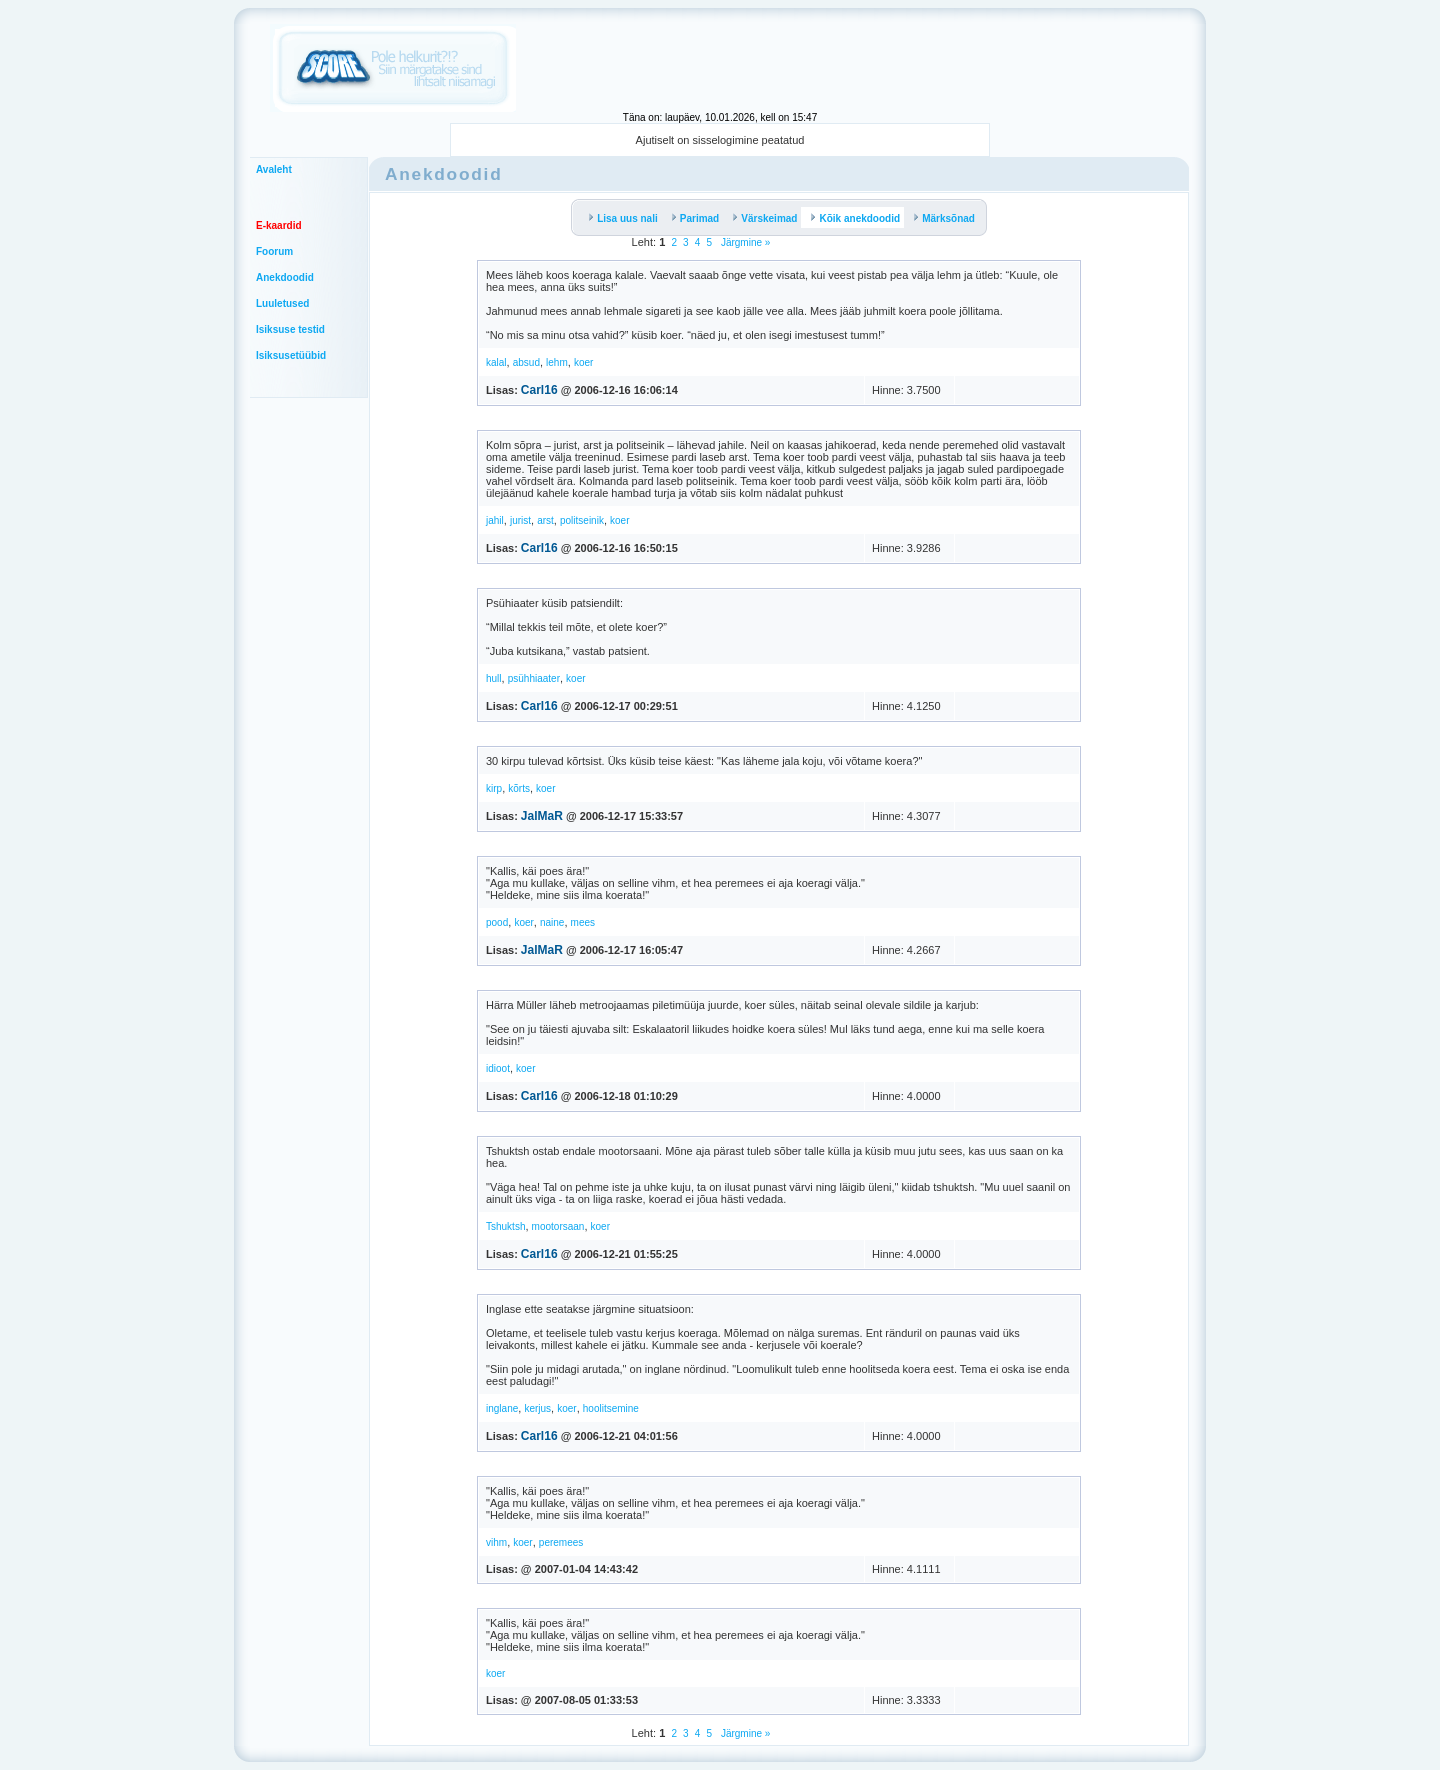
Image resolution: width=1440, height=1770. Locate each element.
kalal (496, 362)
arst (545, 520)
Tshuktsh (505, 1226)
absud (526, 362)
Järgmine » (744, 242)
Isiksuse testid (290, 329)
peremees (561, 1542)
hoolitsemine (611, 1408)
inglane (502, 1408)
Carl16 (539, 390)
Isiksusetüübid (291, 355)
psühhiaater (534, 678)
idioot (498, 1068)
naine (552, 922)
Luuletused (282, 303)
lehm (557, 362)
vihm (496, 1542)
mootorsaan (558, 1226)
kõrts (519, 788)
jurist (520, 520)
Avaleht (274, 169)
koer (583, 362)
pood (497, 922)
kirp (494, 788)
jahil (495, 520)
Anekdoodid (285, 277)
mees (583, 922)
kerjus (537, 1408)
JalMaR (542, 816)
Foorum (274, 251)
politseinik (582, 520)
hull (494, 678)
